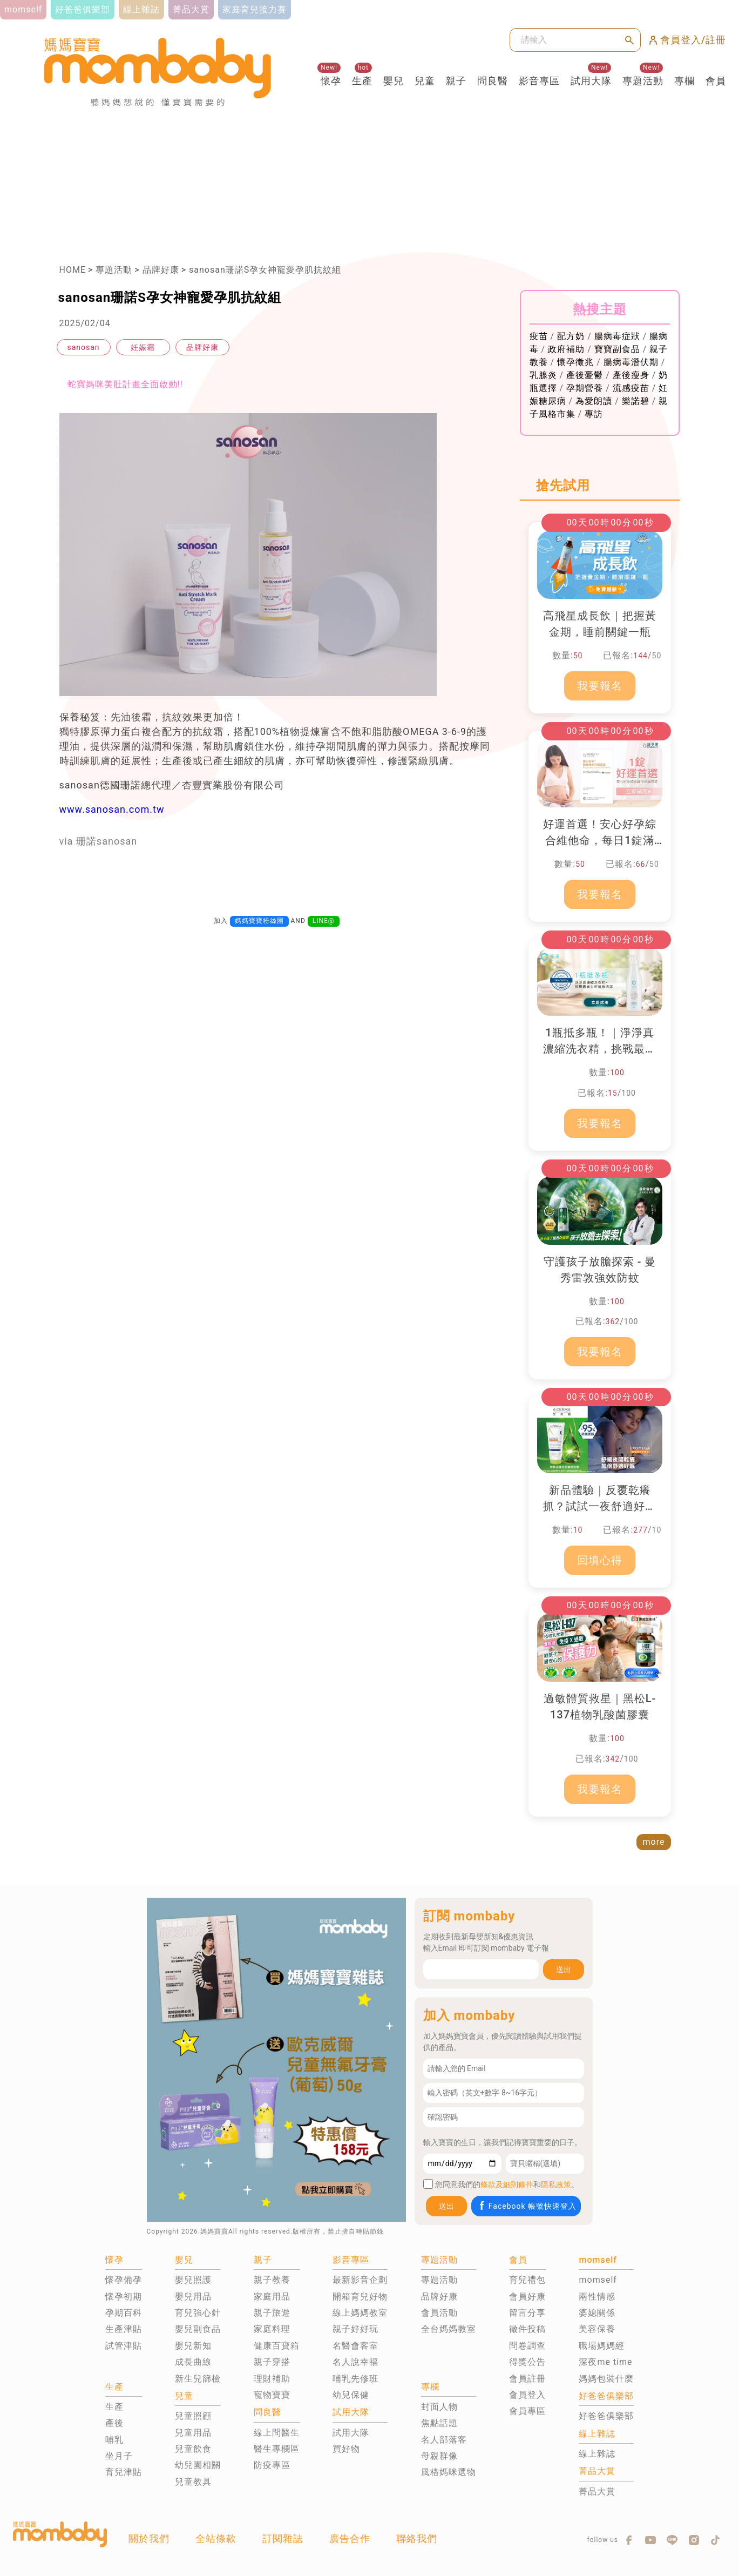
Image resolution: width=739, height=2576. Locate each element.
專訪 (594, 414)
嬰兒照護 (193, 2280)
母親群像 (439, 2456)
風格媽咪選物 (448, 2472)
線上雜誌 (597, 2454)
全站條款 (215, 2538)
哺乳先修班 (355, 2378)
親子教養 (272, 2280)
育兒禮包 (527, 2280)
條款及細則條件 (506, 2184)
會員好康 (527, 2296)
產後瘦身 (631, 375)
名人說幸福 (355, 2362)
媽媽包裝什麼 (606, 2378)
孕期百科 (123, 2313)
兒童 (425, 80)
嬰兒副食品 (198, 2329)
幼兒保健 (351, 2395)
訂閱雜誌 (282, 2538)
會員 (716, 80)
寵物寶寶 (272, 2395)
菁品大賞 (597, 2491)
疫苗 (539, 336)
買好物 (346, 2449)
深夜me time (605, 2362)
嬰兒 (393, 80)
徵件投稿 (527, 2329)
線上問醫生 (277, 2432)
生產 (362, 80)
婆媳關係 (597, 2313)
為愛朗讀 (593, 401)
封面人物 (439, 2407)
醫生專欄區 (277, 2449)
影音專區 (539, 80)
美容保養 (597, 2329)
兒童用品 (193, 2432)
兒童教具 (193, 2482)
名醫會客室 (355, 2346)
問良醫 (492, 80)
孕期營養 (584, 388)
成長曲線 (193, 2362)
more (654, 1842)
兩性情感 (597, 2296)
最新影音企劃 (360, 2280)
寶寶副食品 (617, 349)
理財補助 (272, 2378)
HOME (72, 270)
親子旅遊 (272, 2313)
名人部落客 (444, 2440)
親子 (456, 80)
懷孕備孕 (123, 2280)
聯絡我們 (416, 2538)
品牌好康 (161, 270)
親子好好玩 (355, 2329)
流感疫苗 (631, 388)
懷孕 (331, 80)
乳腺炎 (543, 375)
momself (597, 2280)
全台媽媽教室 (448, 2329)
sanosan (83, 347)
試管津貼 (123, 2346)
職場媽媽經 (602, 2346)
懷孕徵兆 (575, 362)
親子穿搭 (272, 2362)
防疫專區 (272, 2465)
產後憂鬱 (584, 375)
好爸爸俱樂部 (606, 2416)
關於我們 (149, 2538)
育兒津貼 (123, 2472)
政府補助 (566, 349)
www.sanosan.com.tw (112, 809)
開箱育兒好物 (360, 2296)
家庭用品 (272, 2296)
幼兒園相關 (198, 2465)
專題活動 (642, 80)
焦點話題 (439, 2423)
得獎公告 (527, 2362)
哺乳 (114, 2440)
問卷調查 (527, 2346)
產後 (114, 2423)
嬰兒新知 (193, 2346)
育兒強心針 (198, 2313)
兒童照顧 (193, 2416)
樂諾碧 (635, 401)
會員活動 (439, 2313)
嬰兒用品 (193, 2296)
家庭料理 (272, 2329)
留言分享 (527, 2313)
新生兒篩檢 (198, 2378)
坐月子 (119, 2456)
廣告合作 (349, 2538)
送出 (563, 1969)
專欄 (684, 80)
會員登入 (527, 2395)
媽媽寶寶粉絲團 (259, 921)
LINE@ (324, 921)
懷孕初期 (123, 2296)
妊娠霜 (143, 347)
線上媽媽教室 (360, 2313)
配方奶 (571, 336)
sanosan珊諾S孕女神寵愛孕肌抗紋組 (265, 270)
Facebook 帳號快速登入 (527, 2205)
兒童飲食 (193, 2449)
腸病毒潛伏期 (631, 362)
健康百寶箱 (277, 2346)
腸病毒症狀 (617, 336)
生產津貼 (123, 2329)
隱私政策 (556, 2184)
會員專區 (527, 2411)
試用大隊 (591, 80)
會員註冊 (527, 2378)
